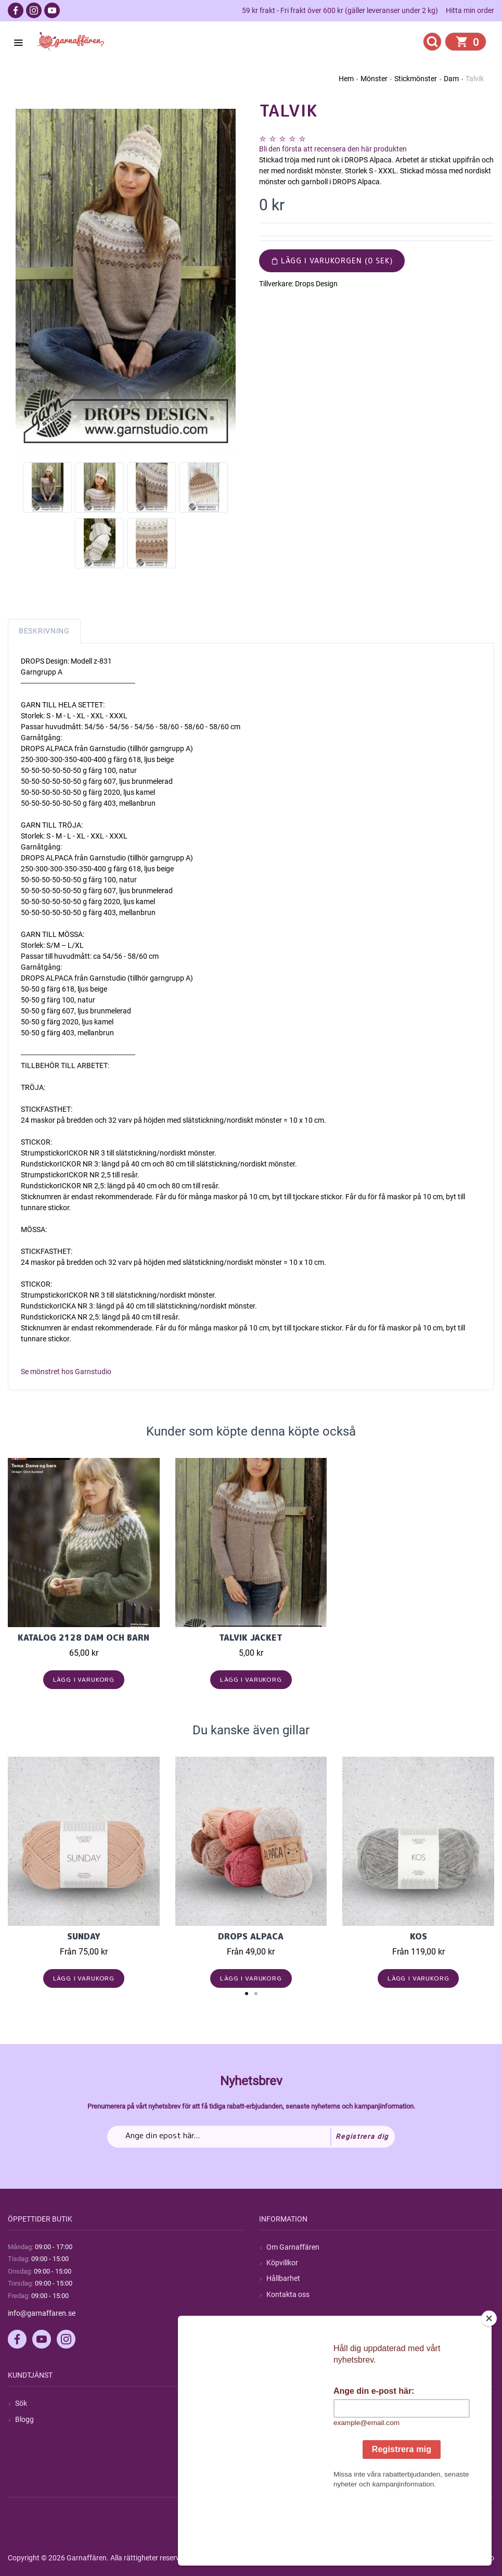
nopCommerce (264, 2558)
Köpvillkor (282, 2262)
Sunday (83, 1936)
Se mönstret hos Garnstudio (66, 1371)
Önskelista (283, 2466)
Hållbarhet (283, 2278)
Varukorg (281, 2450)
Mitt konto (283, 2403)
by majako (476, 2558)
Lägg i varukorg (84, 1679)
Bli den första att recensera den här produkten (333, 149)
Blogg (24, 2419)
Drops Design (316, 284)
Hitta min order (470, 10)
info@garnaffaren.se (41, 2313)
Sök (21, 2403)
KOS (418, 1936)
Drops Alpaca (251, 1936)
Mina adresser (289, 2435)
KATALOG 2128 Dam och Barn (83, 1637)
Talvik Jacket (250, 1637)
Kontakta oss (288, 2294)
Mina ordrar (285, 2419)
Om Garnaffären (292, 2247)
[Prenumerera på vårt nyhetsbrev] (251, 2136)
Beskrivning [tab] (44, 631)
